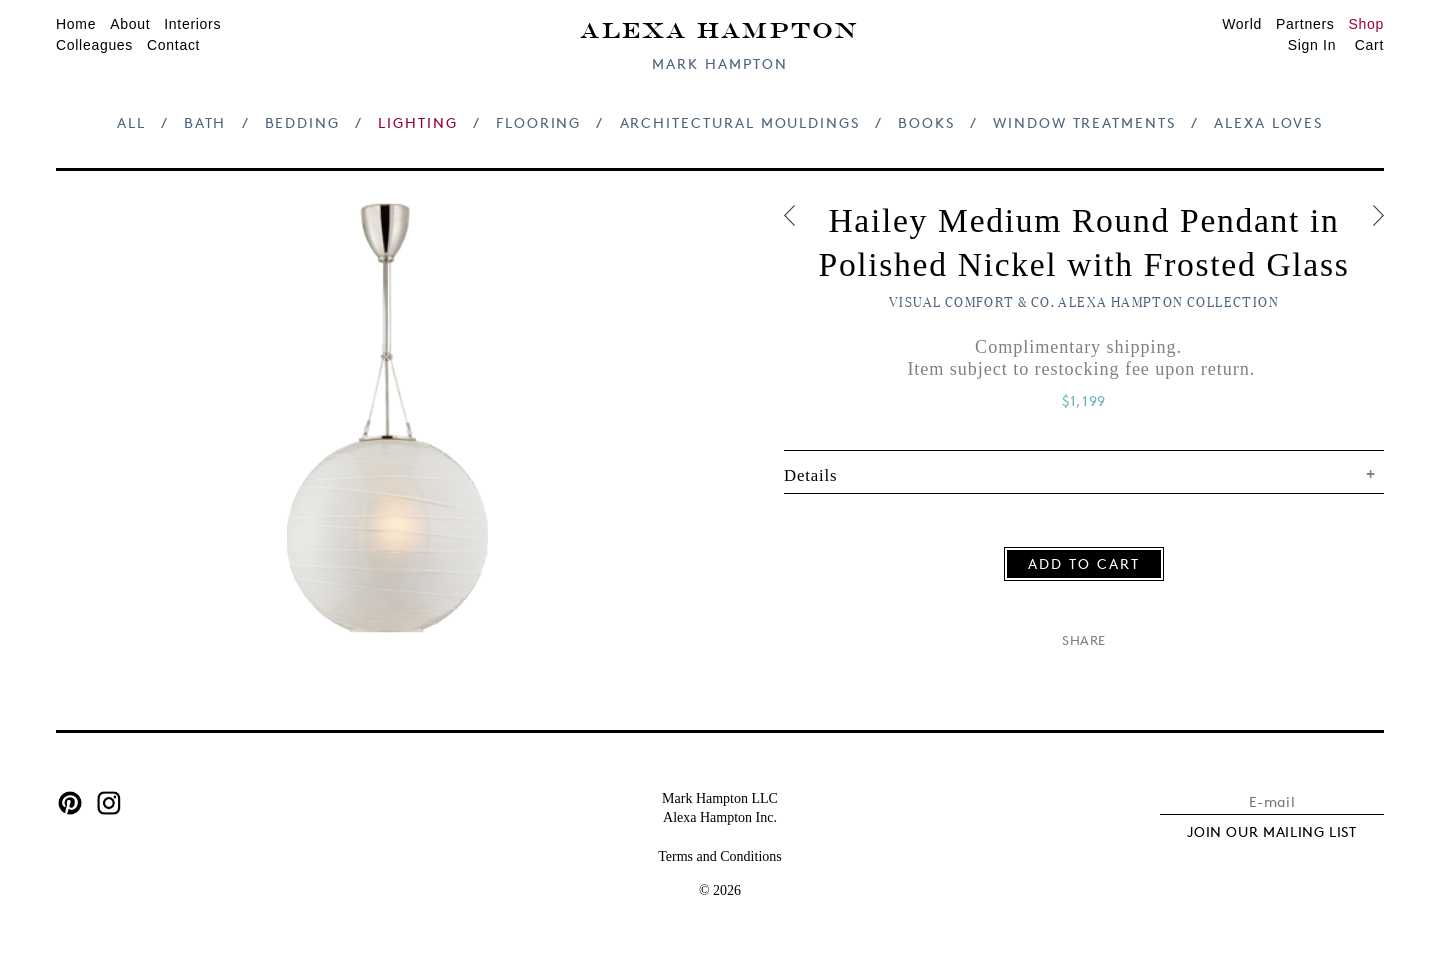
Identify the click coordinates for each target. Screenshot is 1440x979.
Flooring (538, 122)
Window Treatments (1084, 122)
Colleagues (94, 45)
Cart (1369, 45)
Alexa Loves (1268, 122)
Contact (173, 45)
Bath (205, 122)
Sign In (1312, 45)
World (1242, 24)
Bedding (303, 122)
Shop (1367, 24)
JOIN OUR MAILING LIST (1272, 831)
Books (926, 122)
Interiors (192, 24)
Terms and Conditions (719, 856)
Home (76, 24)
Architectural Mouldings (740, 122)
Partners (1305, 24)
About (130, 24)
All (131, 122)
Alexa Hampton (719, 28)
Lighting (417, 122)
